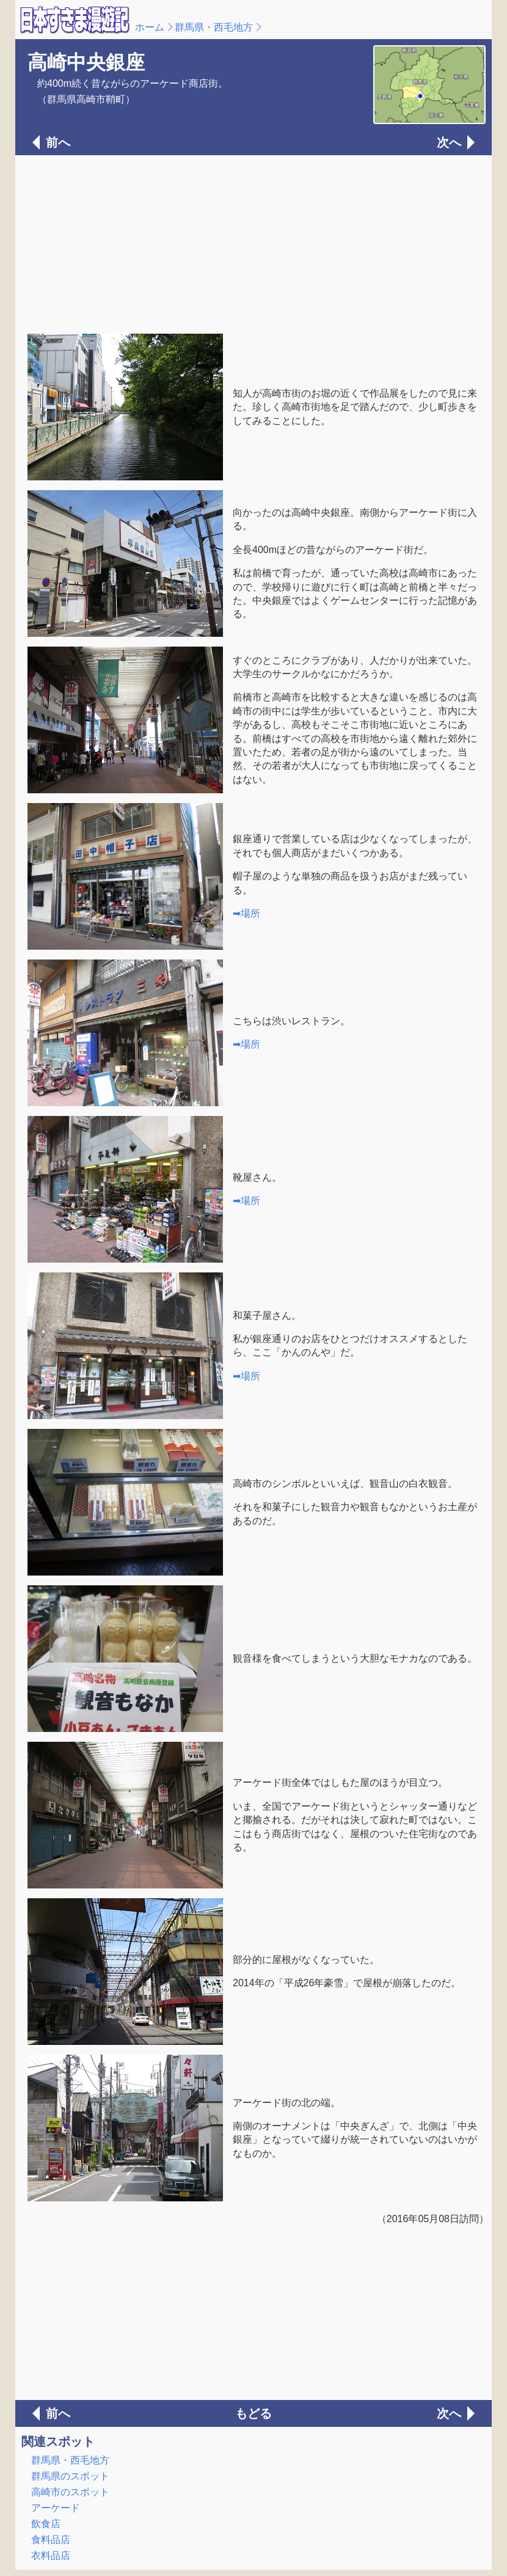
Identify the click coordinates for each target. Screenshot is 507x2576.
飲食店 (45, 2524)
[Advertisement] (253, 243)
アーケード (55, 2508)
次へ (449, 142)
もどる (253, 2413)
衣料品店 (50, 2555)
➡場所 (246, 913)
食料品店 (50, 2539)
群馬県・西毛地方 (214, 27)
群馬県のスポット (70, 2476)
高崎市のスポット (70, 2492)
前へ (58, 142)
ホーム (149, 27)
